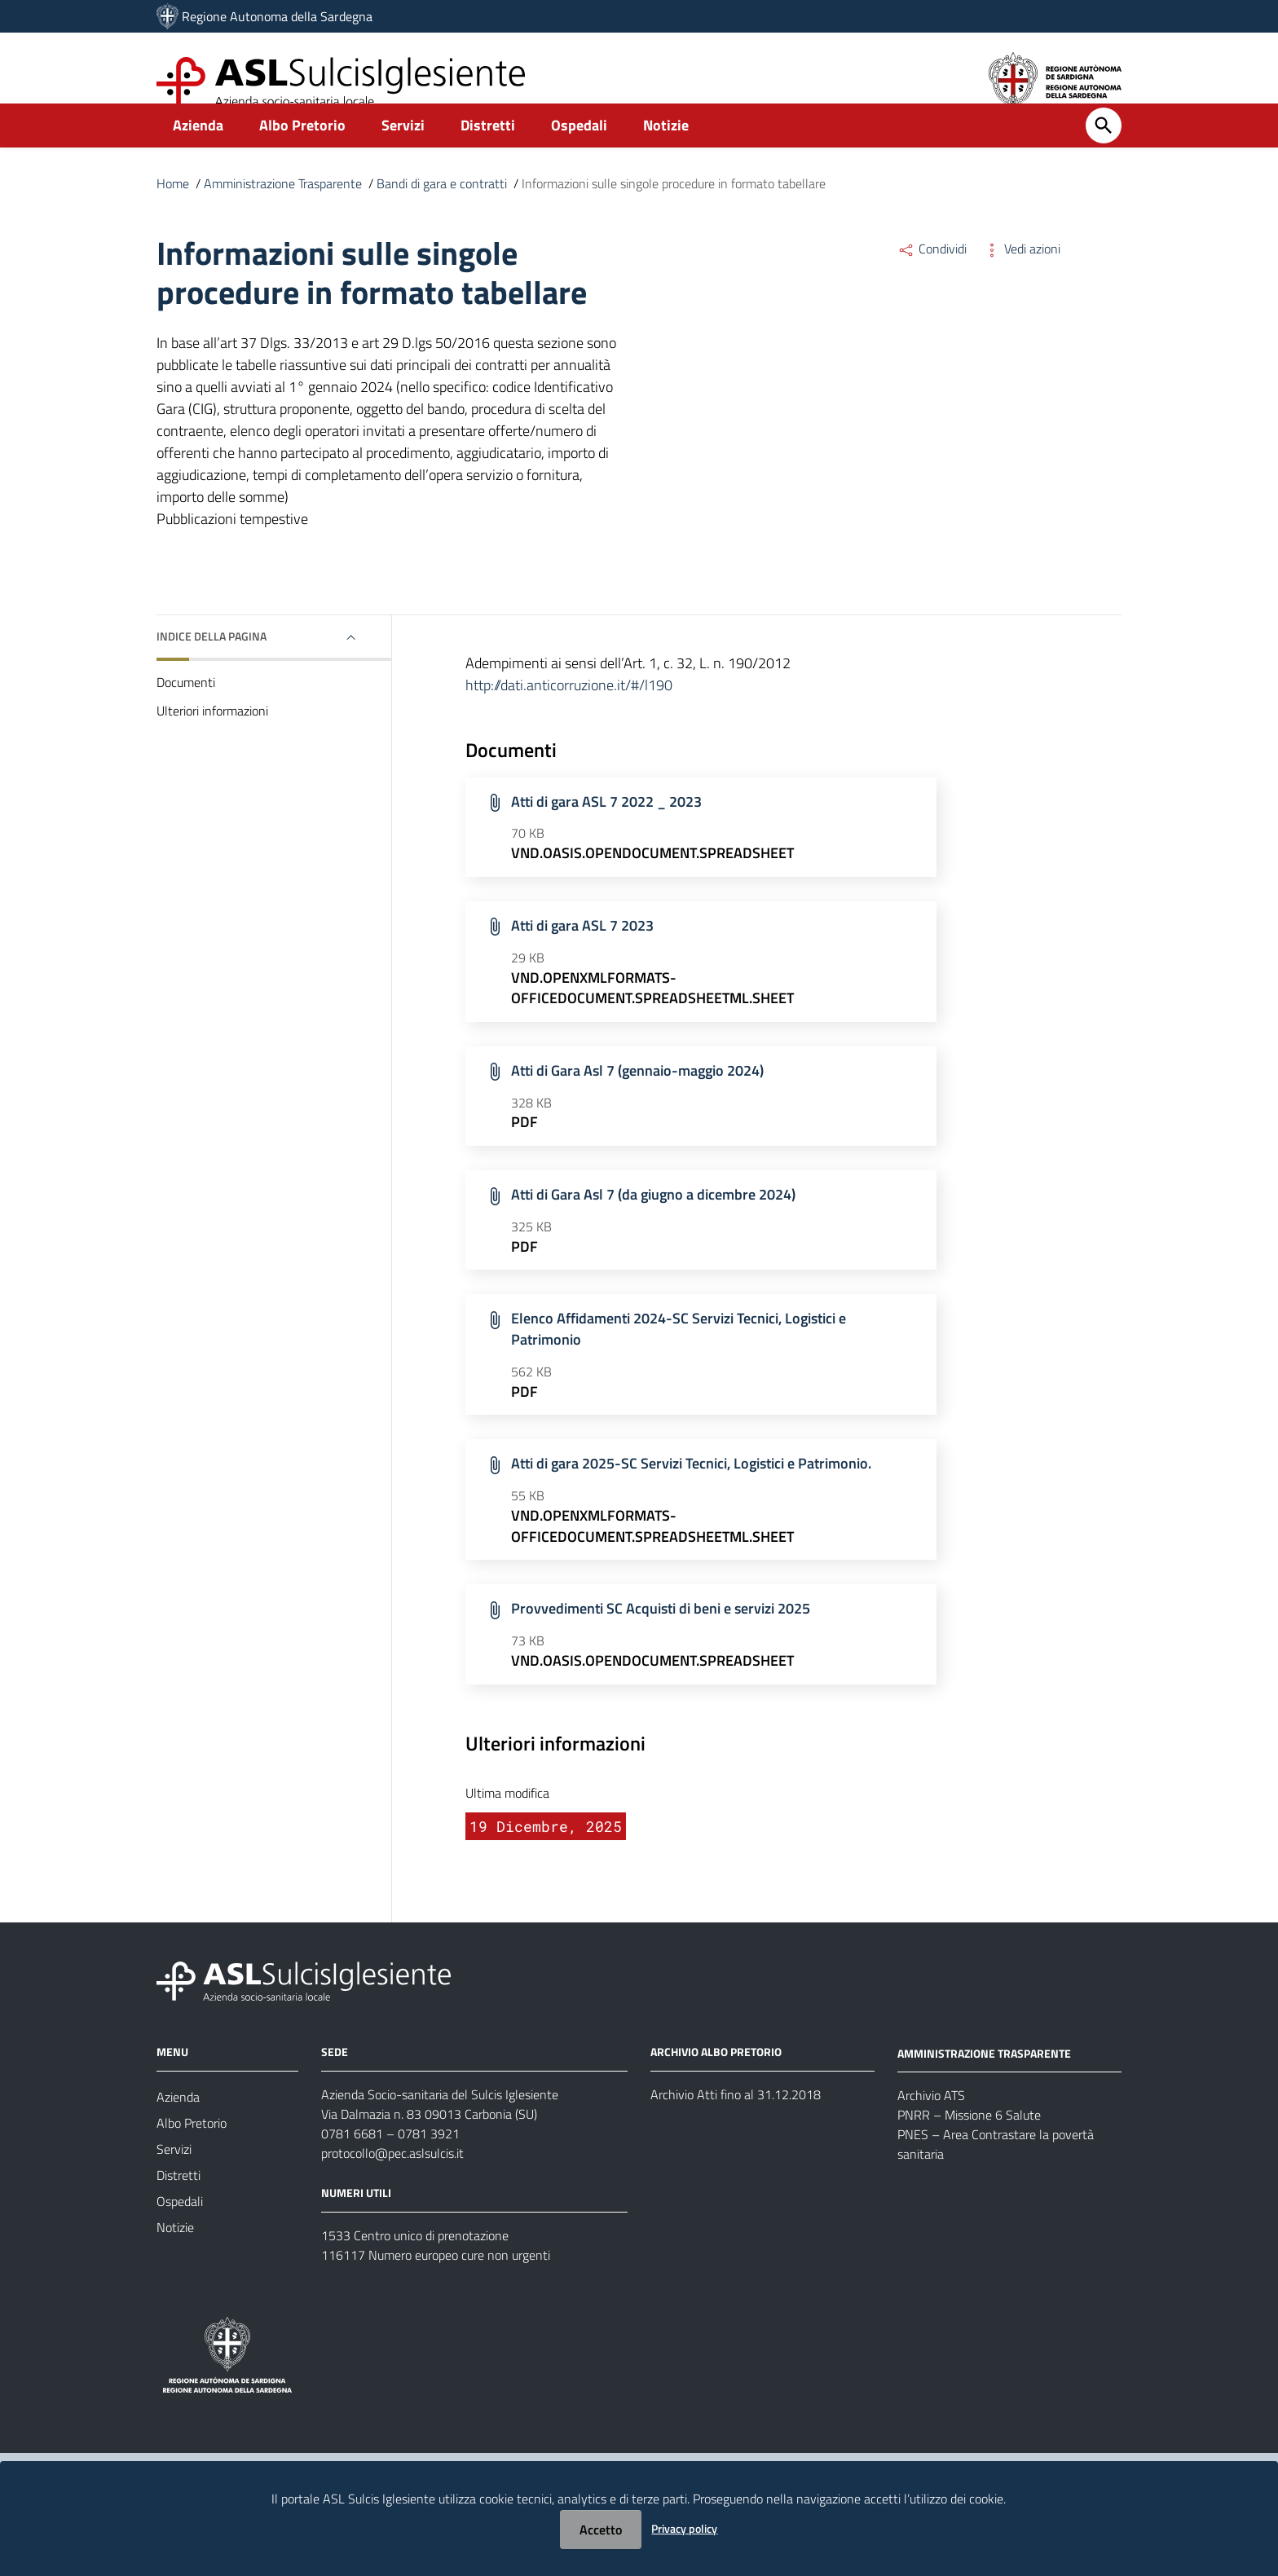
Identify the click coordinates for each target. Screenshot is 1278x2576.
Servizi (403, 152)
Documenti (185, 709)
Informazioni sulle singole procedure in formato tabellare (674, 210)
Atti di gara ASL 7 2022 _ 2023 (606, 828)
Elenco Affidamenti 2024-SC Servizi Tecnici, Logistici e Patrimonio (678, 1355)
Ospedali (579, 152)
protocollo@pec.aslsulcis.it (392, 2179)
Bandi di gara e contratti (442, 210)
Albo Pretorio (302, 152)
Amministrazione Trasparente (283, 210)
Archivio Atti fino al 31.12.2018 (735, 2120)
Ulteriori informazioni (212, 737)
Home (172, 210)
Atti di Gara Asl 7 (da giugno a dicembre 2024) (653, 1221)
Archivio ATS (931, 2122)
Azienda (198, 152)
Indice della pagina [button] (211, 663)
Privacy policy (684, 2528)
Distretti (488, 152)
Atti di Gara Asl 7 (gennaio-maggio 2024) (637, 1096)
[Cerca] (1104, 152)
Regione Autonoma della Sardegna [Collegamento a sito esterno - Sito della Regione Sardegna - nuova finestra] (277, 16)
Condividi (932, 275)
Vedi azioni (1021, 275)
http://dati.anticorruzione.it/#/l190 (568, 712)
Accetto (601, 2529)
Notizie (666, 152)
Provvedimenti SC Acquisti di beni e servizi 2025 (660, 1635)
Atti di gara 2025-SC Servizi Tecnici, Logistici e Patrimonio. (691, 1490)
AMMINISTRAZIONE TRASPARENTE (984, 2079)
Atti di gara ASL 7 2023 (582, 952)
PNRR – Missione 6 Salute (969, 2141)
